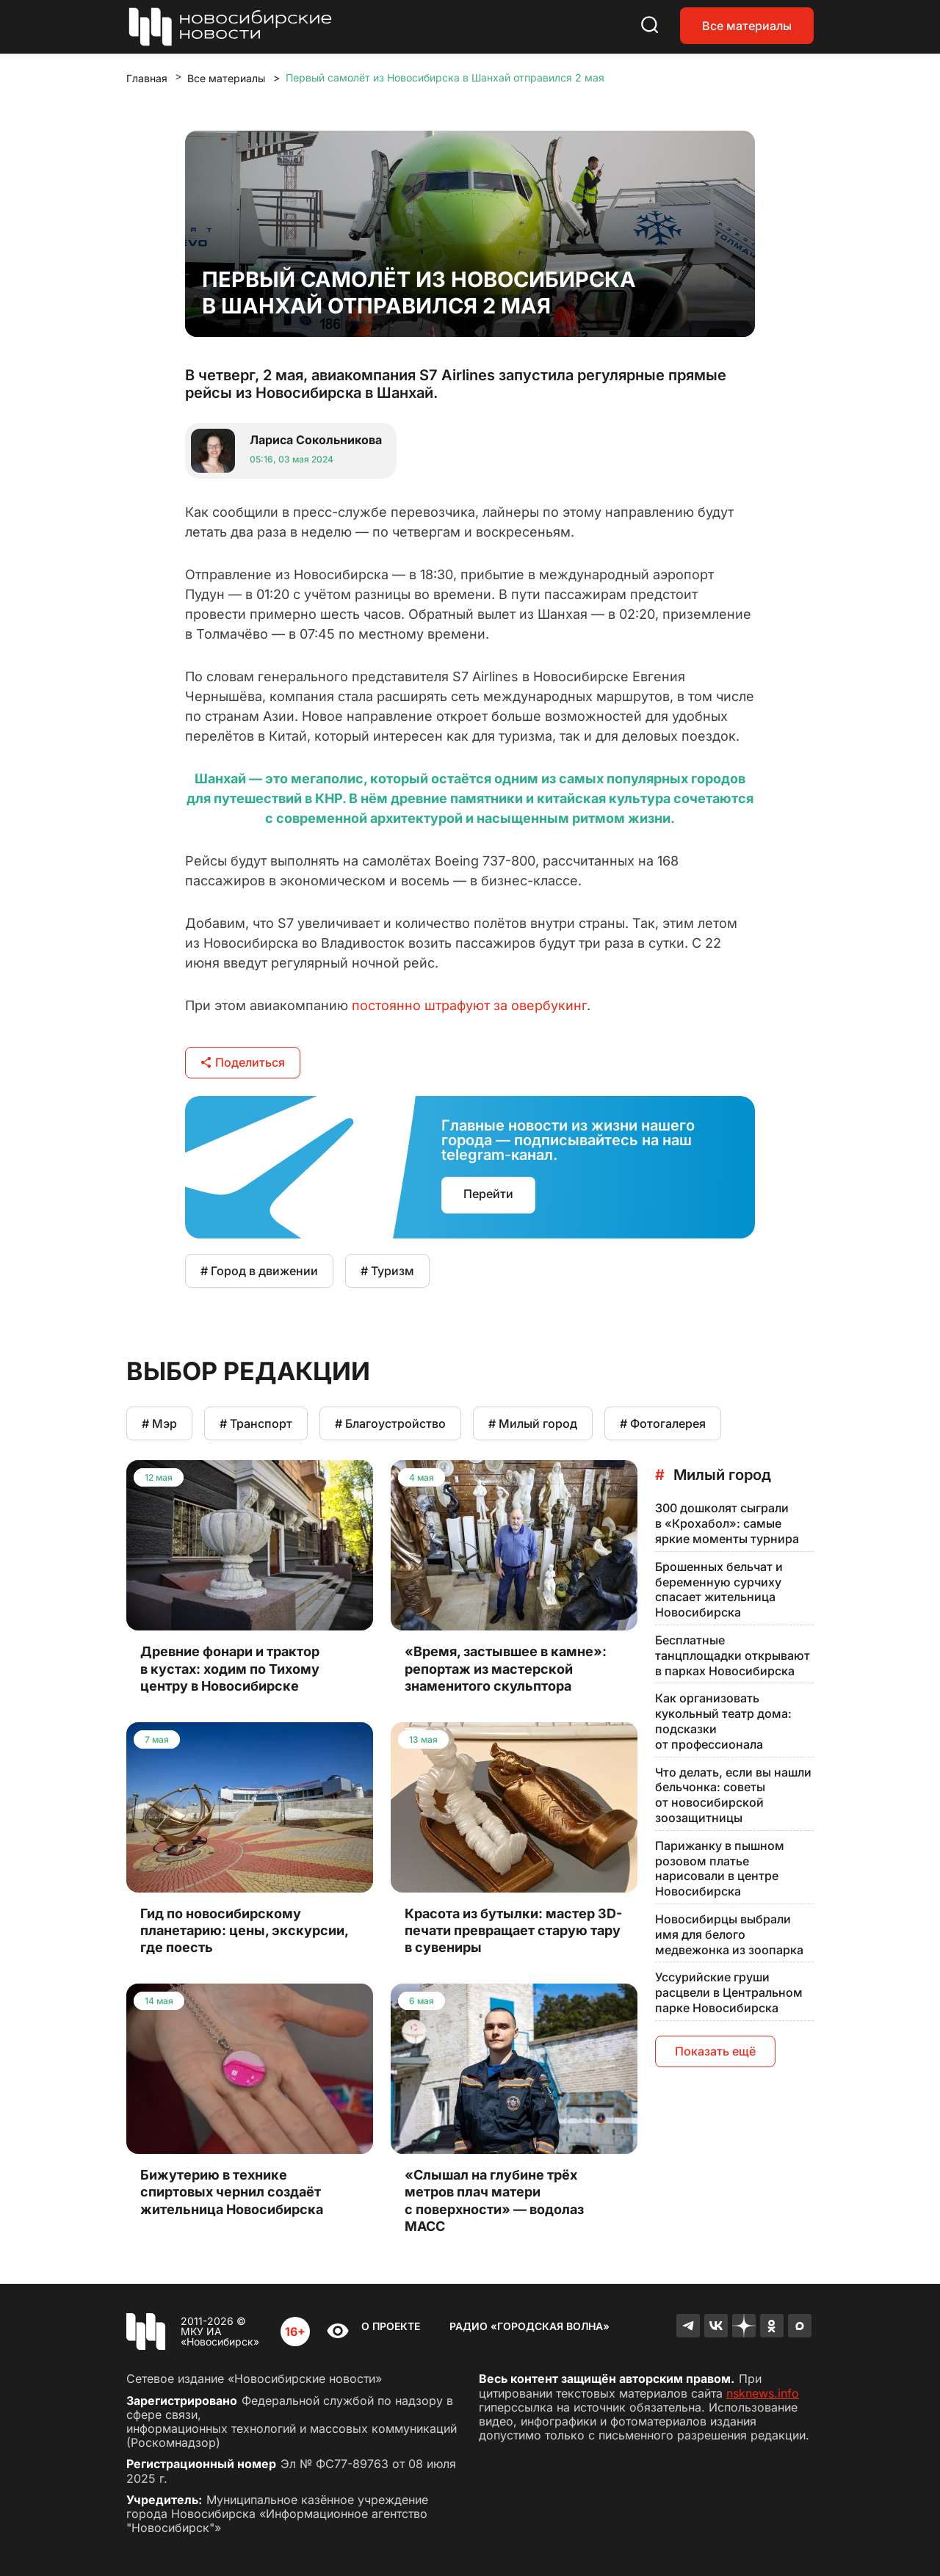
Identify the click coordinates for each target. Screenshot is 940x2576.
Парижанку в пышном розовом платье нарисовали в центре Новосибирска (719, 1868)
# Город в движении (259, 1270)
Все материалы (747, 25)
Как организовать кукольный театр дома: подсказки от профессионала (723, 1721)
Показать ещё (715, 2051)
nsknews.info (762, 2393)
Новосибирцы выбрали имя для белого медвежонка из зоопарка (729, 1934)
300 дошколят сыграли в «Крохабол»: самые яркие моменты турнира (727, 1523)
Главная (146, 78)
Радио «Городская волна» (529, 2326)
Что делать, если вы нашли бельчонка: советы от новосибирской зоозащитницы (733, 1795)
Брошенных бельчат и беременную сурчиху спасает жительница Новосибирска (719, 1589)
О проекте (390, 2326)
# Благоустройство (390, 1423)
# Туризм (387, 1270)
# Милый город (532, 1423)
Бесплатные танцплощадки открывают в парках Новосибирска (732, 1655)
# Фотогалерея (663, 1423)
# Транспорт (256, 1423)
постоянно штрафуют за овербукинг (469, 1005)
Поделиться (242, 1062)
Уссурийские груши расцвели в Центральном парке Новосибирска (729, 1992)
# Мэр (159, 1423)
